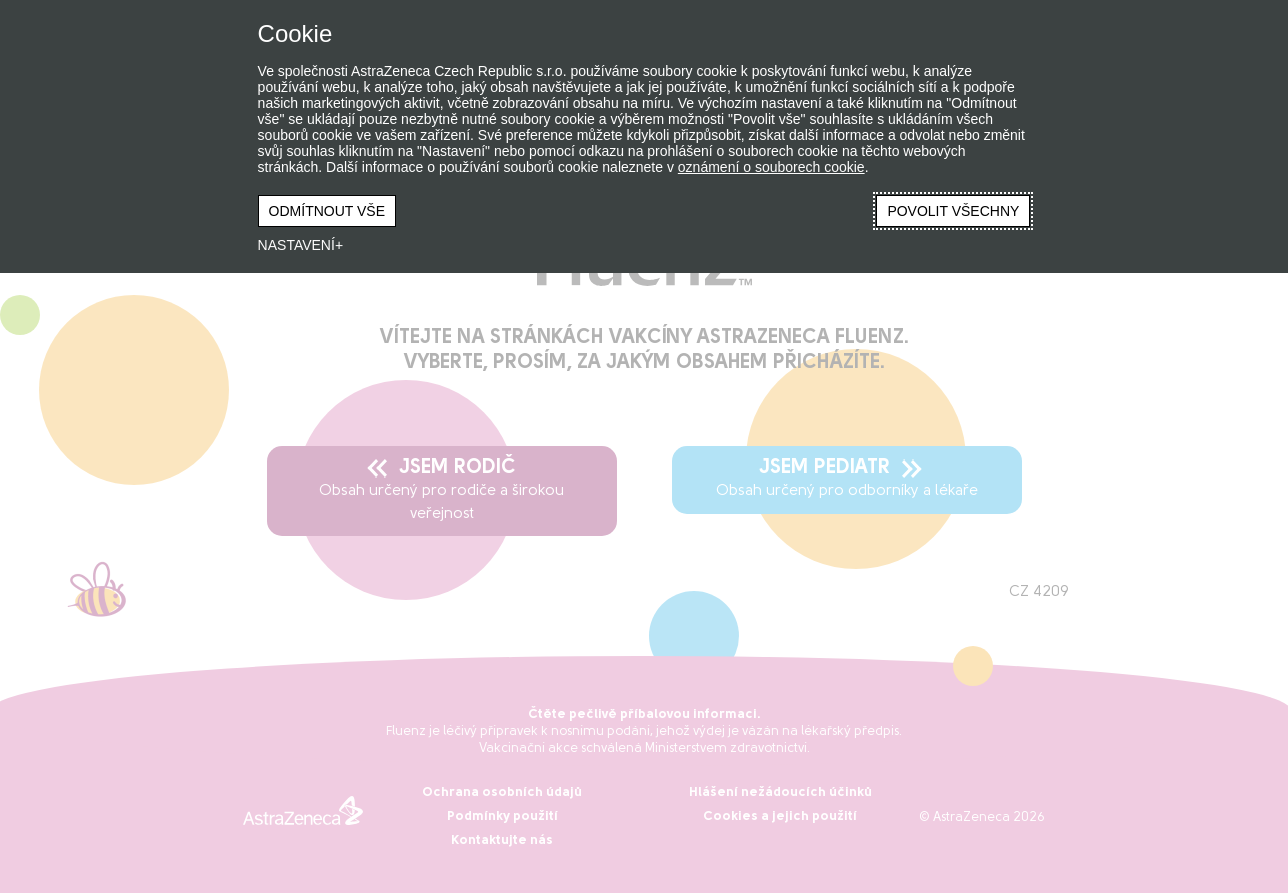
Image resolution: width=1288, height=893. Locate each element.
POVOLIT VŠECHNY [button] (953, 211)
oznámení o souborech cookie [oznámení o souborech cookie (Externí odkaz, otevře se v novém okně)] (771, 167)
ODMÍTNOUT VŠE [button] (327, 211)
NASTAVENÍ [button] (296, 245)
